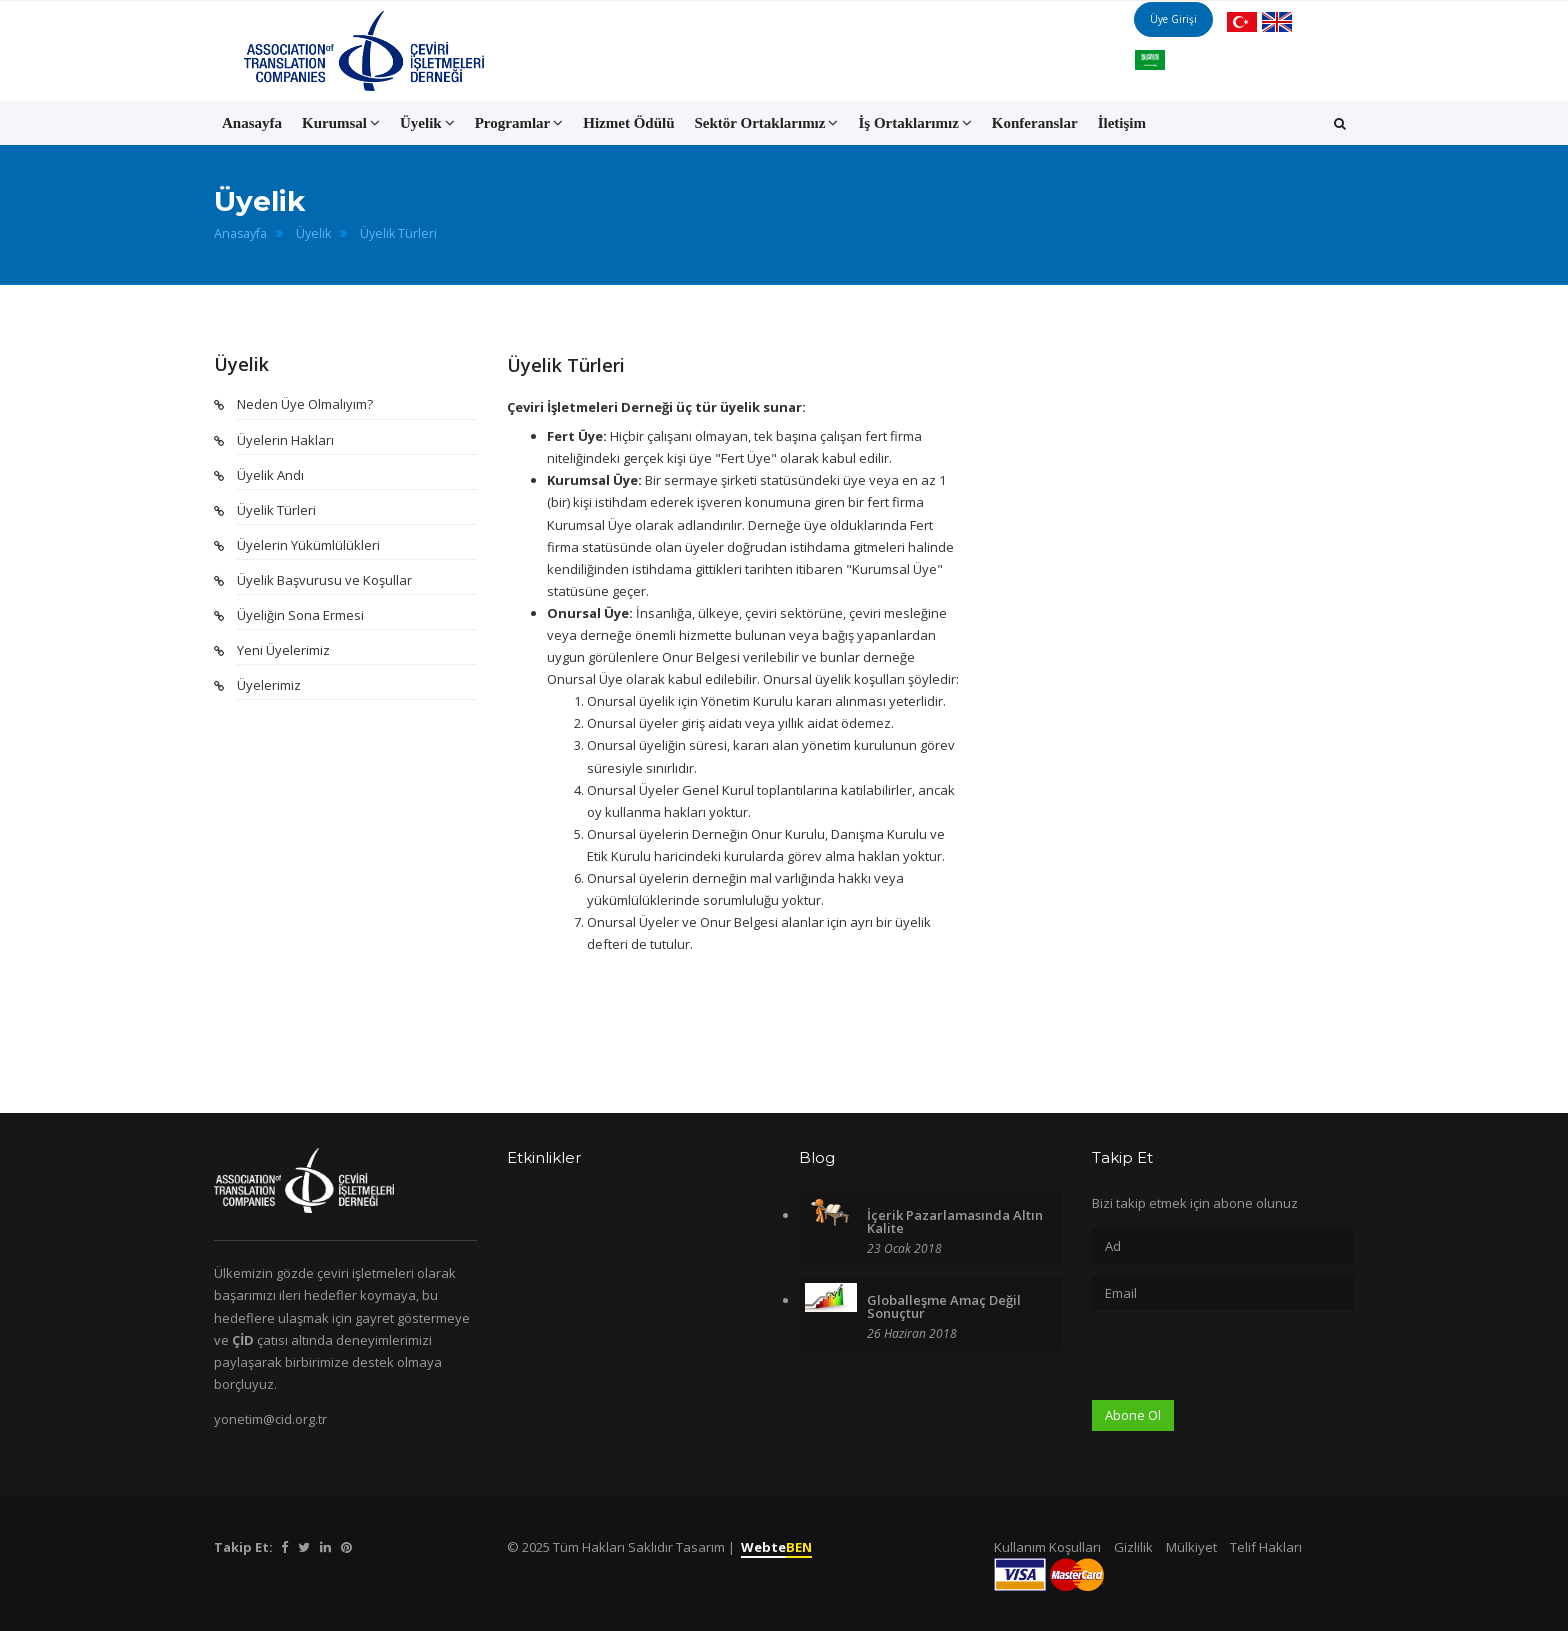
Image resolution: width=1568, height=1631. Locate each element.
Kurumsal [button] (341, 123)
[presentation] (1244, 1361)
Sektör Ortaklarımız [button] (767, 123)
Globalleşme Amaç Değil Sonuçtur (944, 1306)
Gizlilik (1133, 1547)
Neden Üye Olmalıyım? (305, 404)
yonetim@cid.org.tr (270, 1419)
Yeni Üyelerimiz (283, 650)
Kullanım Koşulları (1047, 1547)
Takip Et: (243, 1547)
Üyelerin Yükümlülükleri (308, 545)
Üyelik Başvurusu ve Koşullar (324, 580)
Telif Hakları (1266, 1547)
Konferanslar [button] (1035, 123)
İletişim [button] (1122, 123)
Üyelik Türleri (398, 233)
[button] (1340, 123)
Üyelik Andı (270, 475)
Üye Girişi (1194, 50)
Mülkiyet (1191, 1547)
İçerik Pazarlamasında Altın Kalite (955, 1221)
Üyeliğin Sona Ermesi (300, 615)
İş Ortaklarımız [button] (914, 123)
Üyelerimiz (269, 685)
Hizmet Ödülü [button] (628, 123)
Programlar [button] (519, 123)
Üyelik (313, 233)
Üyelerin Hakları (285, 440)
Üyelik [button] (427, 123)
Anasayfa (252, 123)
